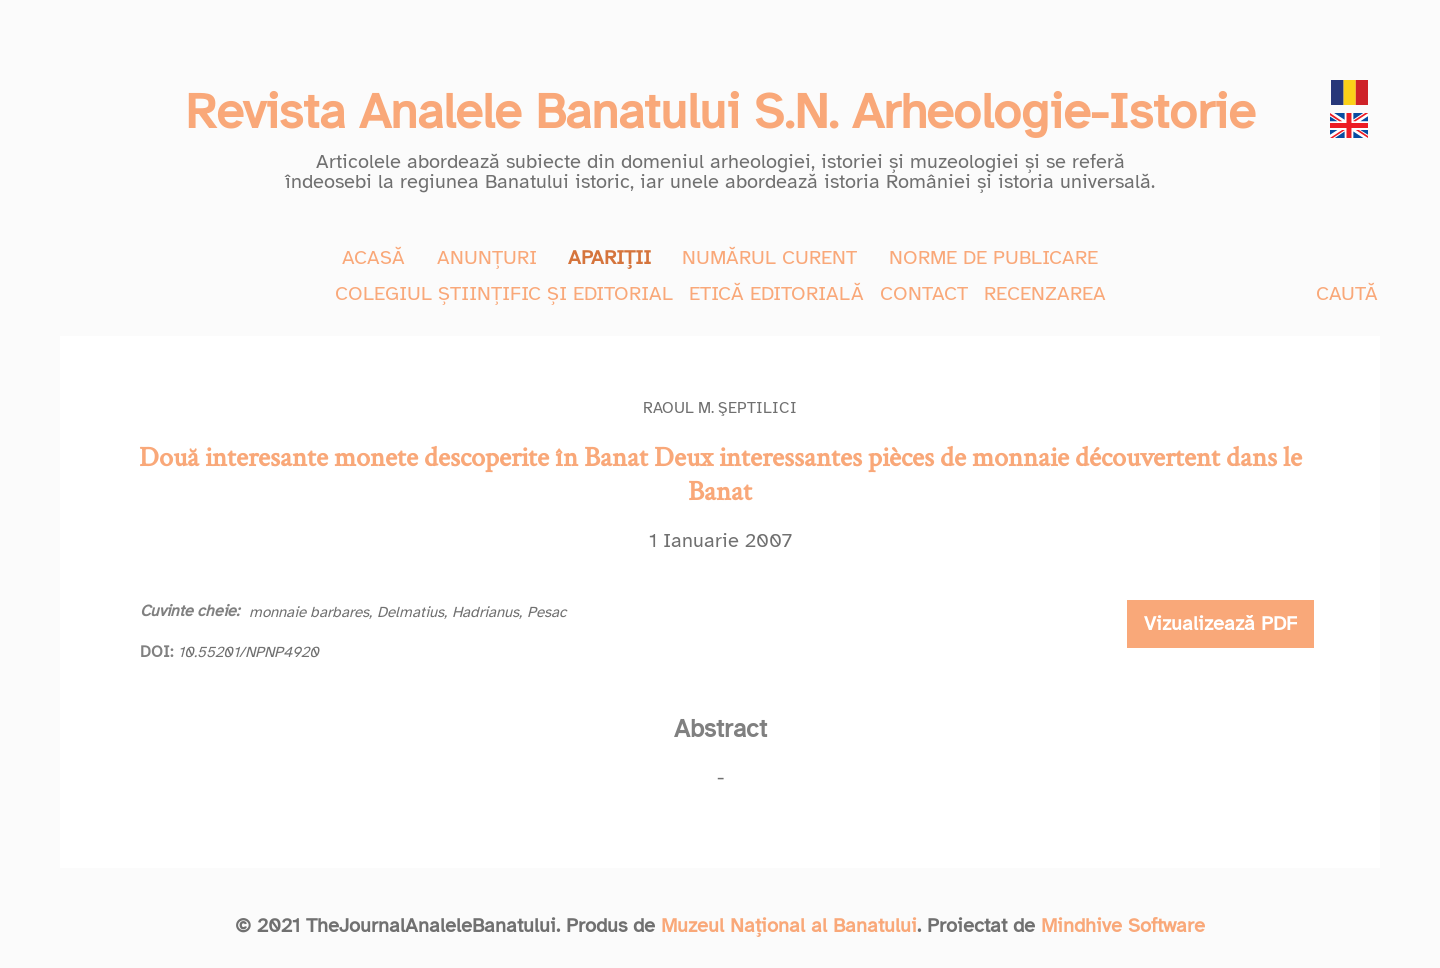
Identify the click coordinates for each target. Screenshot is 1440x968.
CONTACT (924, 293)
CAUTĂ (1347, 293)
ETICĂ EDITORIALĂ (776, 293)
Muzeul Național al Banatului (789, 925)
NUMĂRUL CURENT (769, 257)
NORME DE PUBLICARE (993, 257)
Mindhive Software (1123, 925)
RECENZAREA (1045, 293)
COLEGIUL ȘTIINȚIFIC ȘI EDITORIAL (504, 293)
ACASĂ (373, 257)
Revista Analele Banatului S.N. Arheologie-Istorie (720, 111)
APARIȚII (609, 257)
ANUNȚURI (487, 257)
